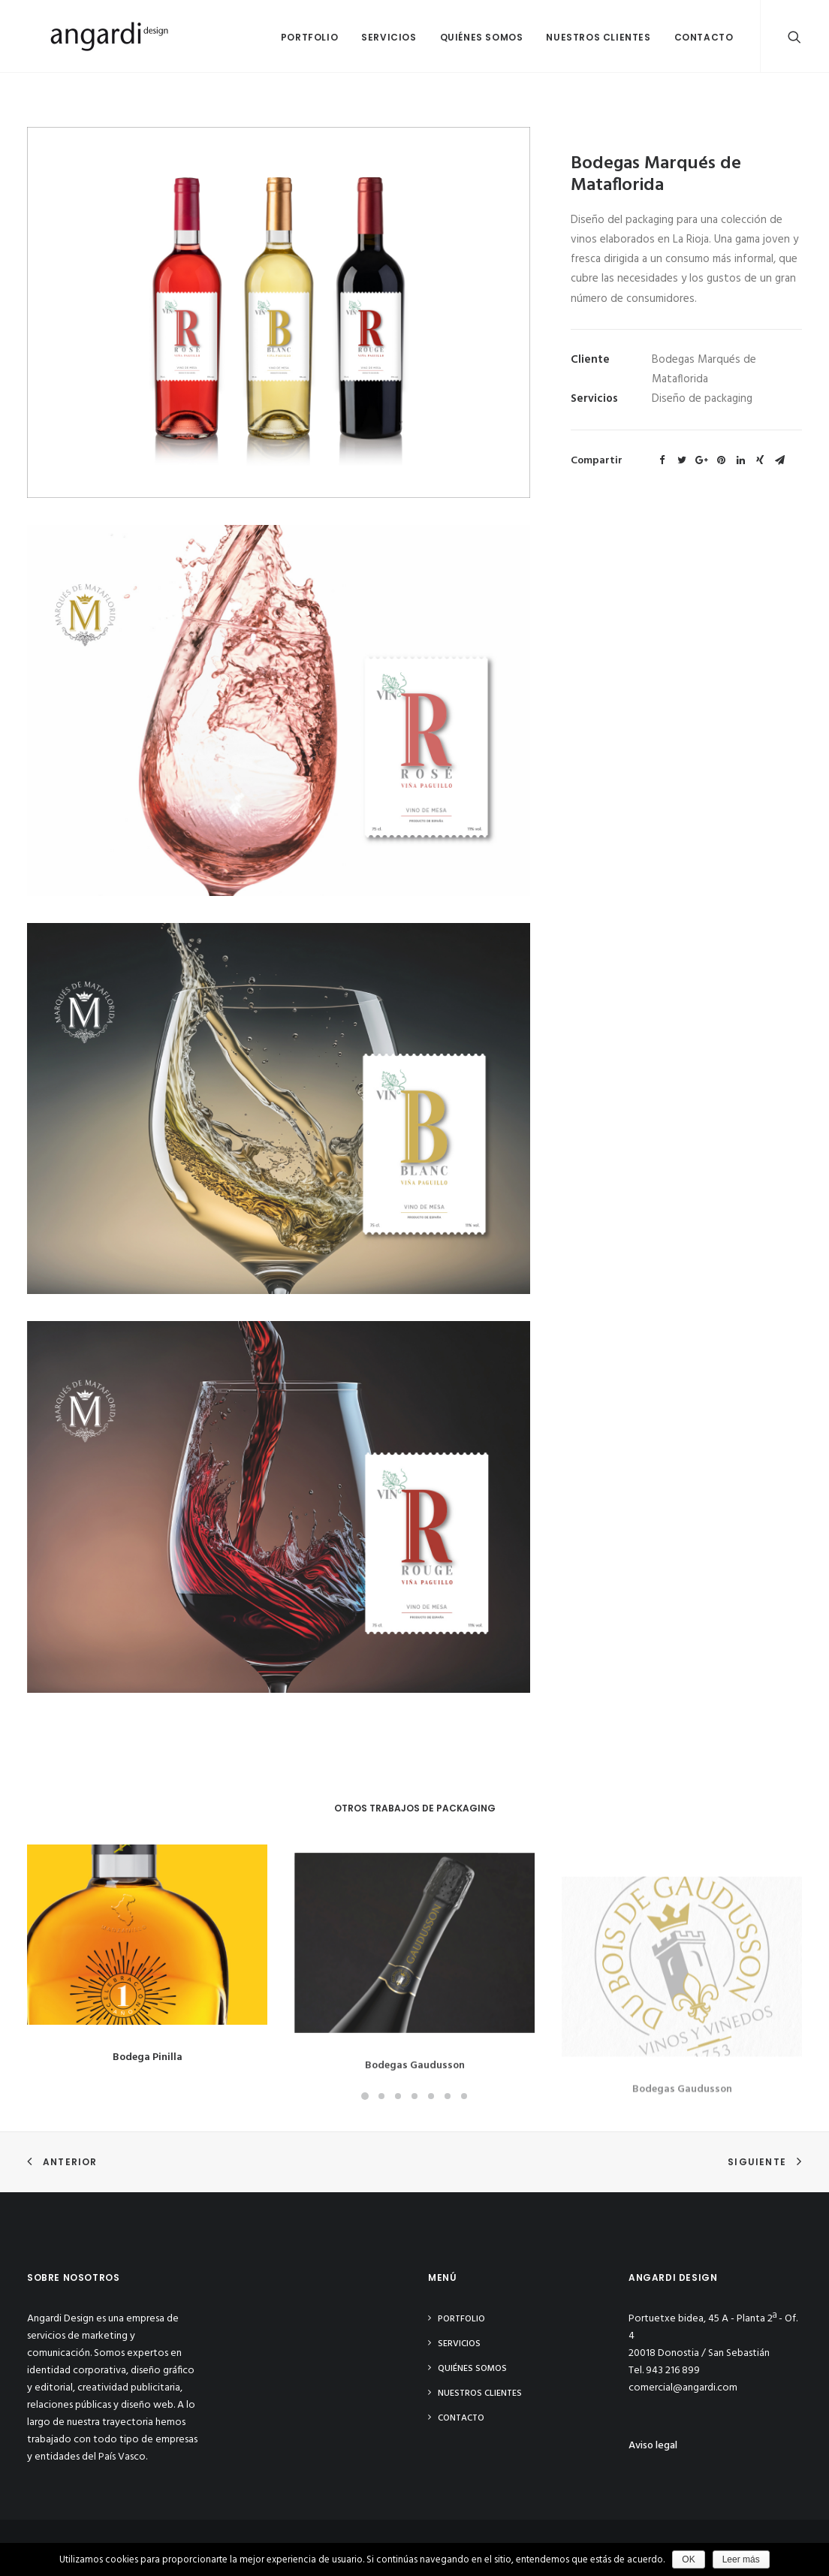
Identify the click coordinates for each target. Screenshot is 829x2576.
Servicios (388, 37)
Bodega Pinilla (147, 2066)
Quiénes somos (481, 37)
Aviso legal (653, 2445)
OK (688, 2559)
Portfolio (309, 37)
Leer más (741, 2559)
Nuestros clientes (598, 37)
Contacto (704, 37)
